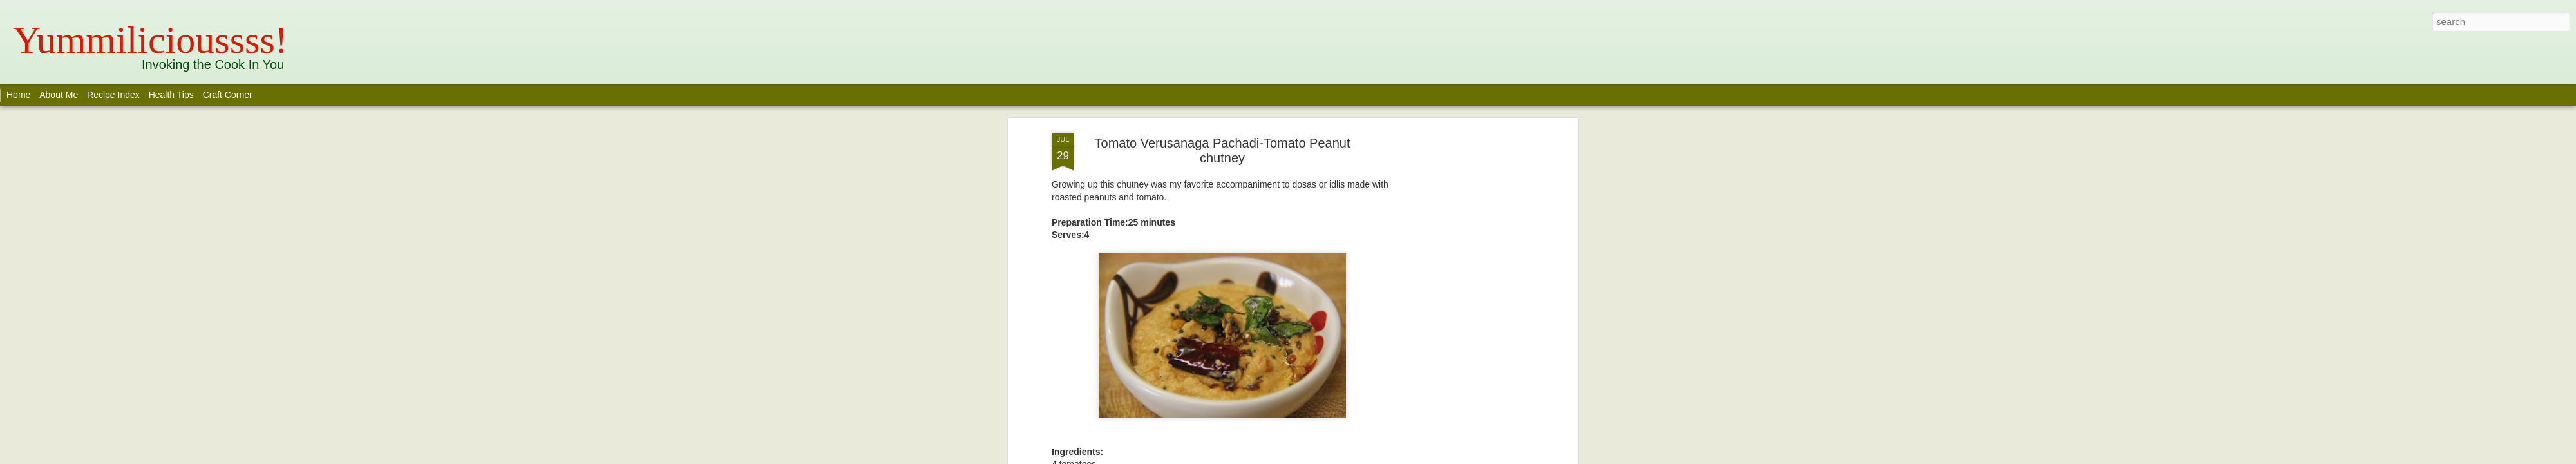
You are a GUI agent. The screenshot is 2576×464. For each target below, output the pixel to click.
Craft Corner (227, 95)
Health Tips (172, 95)
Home (18, 95)
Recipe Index (113, 95)
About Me (58, 95)
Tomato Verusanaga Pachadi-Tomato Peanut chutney (1222, 150)
